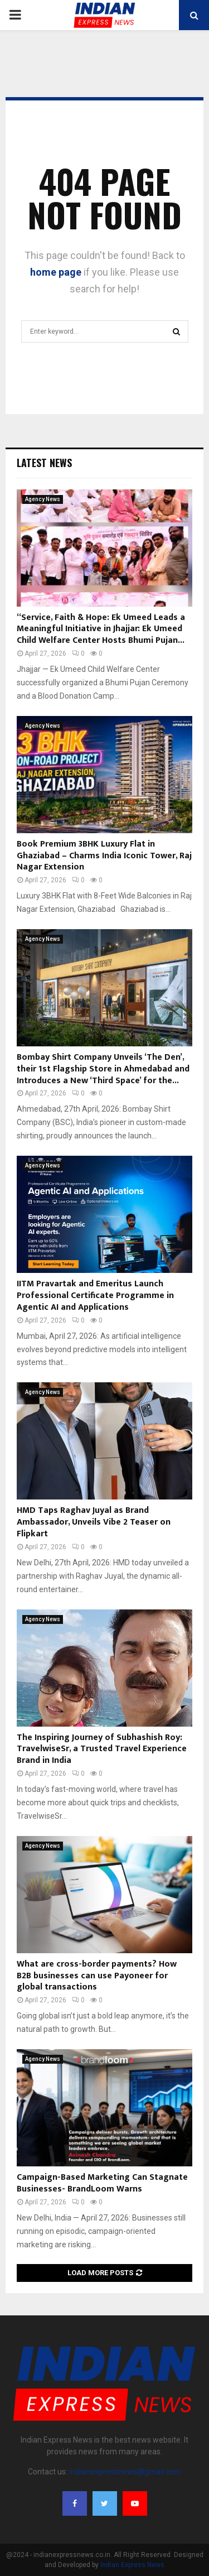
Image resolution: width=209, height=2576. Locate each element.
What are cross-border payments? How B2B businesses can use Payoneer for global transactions (97, 1976)
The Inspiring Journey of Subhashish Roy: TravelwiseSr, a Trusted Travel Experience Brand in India (102, 1749)
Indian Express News (132, 2565)
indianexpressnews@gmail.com (125, 2471)
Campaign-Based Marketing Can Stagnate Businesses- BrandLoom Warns (102, 2183)
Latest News (44, 462)
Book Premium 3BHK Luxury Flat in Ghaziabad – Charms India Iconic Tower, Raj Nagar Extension (104, 856)
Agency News (42, 499)
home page (55, 272)
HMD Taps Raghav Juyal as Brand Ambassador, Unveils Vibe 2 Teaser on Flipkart (94, 1522)
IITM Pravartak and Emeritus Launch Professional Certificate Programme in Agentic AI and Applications (95, 1295)
